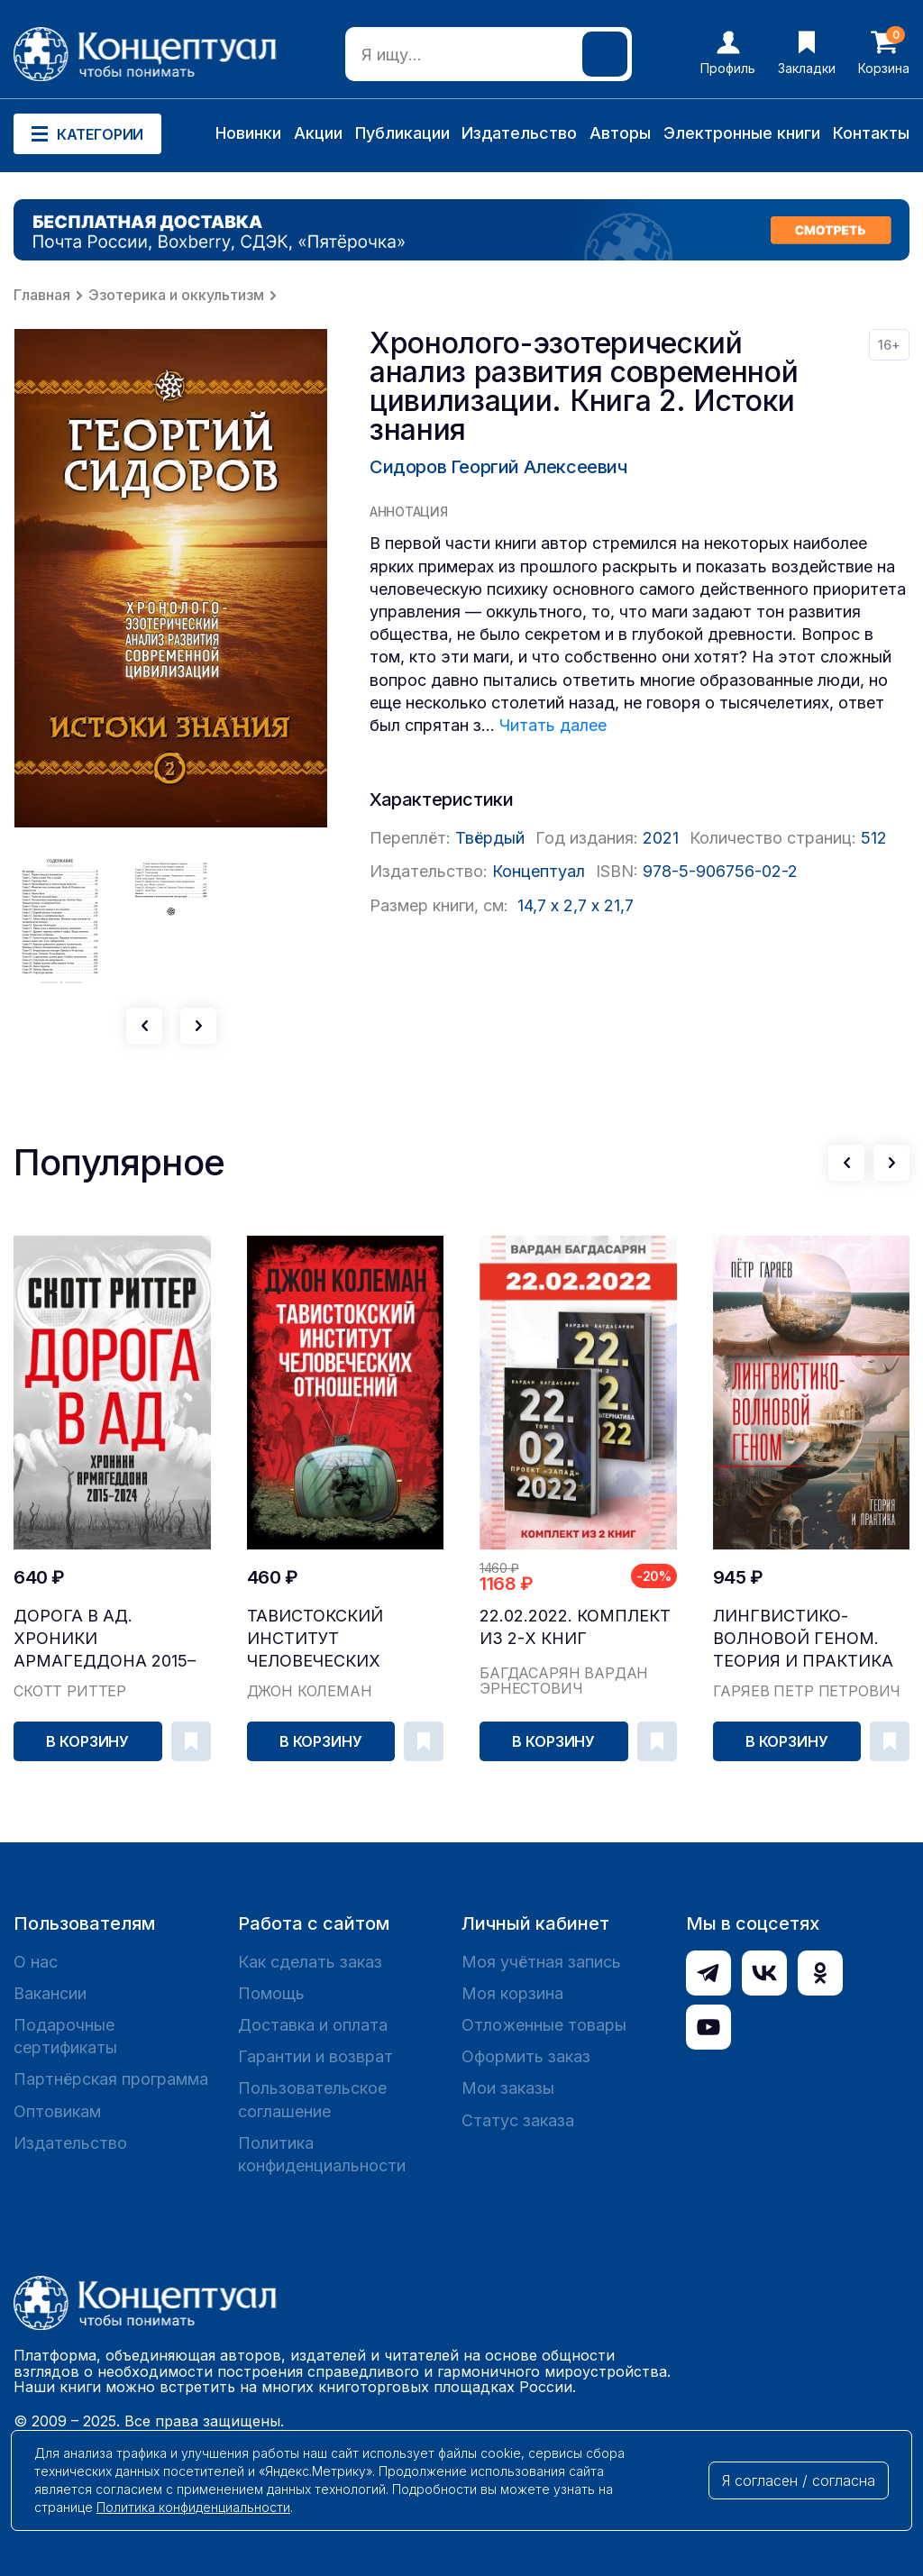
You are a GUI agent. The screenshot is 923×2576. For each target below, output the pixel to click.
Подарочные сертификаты (65, 2036)
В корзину (87, 1741)
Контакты (871, 132)
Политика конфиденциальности (322, 2154)
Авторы (620, 132)
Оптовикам (57, 2111)
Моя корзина (512, 1993)
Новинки (248, 132)
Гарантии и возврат (315, 2056)
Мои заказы (508, 2087)
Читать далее (553, 725)
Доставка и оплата (313, 2024)
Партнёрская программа (111, 2078)
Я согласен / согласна (798, 2480)
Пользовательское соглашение (312, 2099)
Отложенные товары (544, 2024)
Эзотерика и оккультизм (176, 295)
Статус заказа (518, 2120)
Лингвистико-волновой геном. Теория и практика (803, 1638)
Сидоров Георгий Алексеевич (498, 467)
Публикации (402, 132)
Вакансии (50, 1993)
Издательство (519, 132)
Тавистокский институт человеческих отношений (315, 1639)
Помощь (271, 1993)
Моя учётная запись (541, 1961)
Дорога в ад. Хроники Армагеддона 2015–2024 (105, 1639)
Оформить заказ (526, 2056)
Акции (318, 132)
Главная (42, 295)
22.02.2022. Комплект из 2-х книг (575, 1627)
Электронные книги (741, 132)
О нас (36, 1961)
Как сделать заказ (310, 1961)
